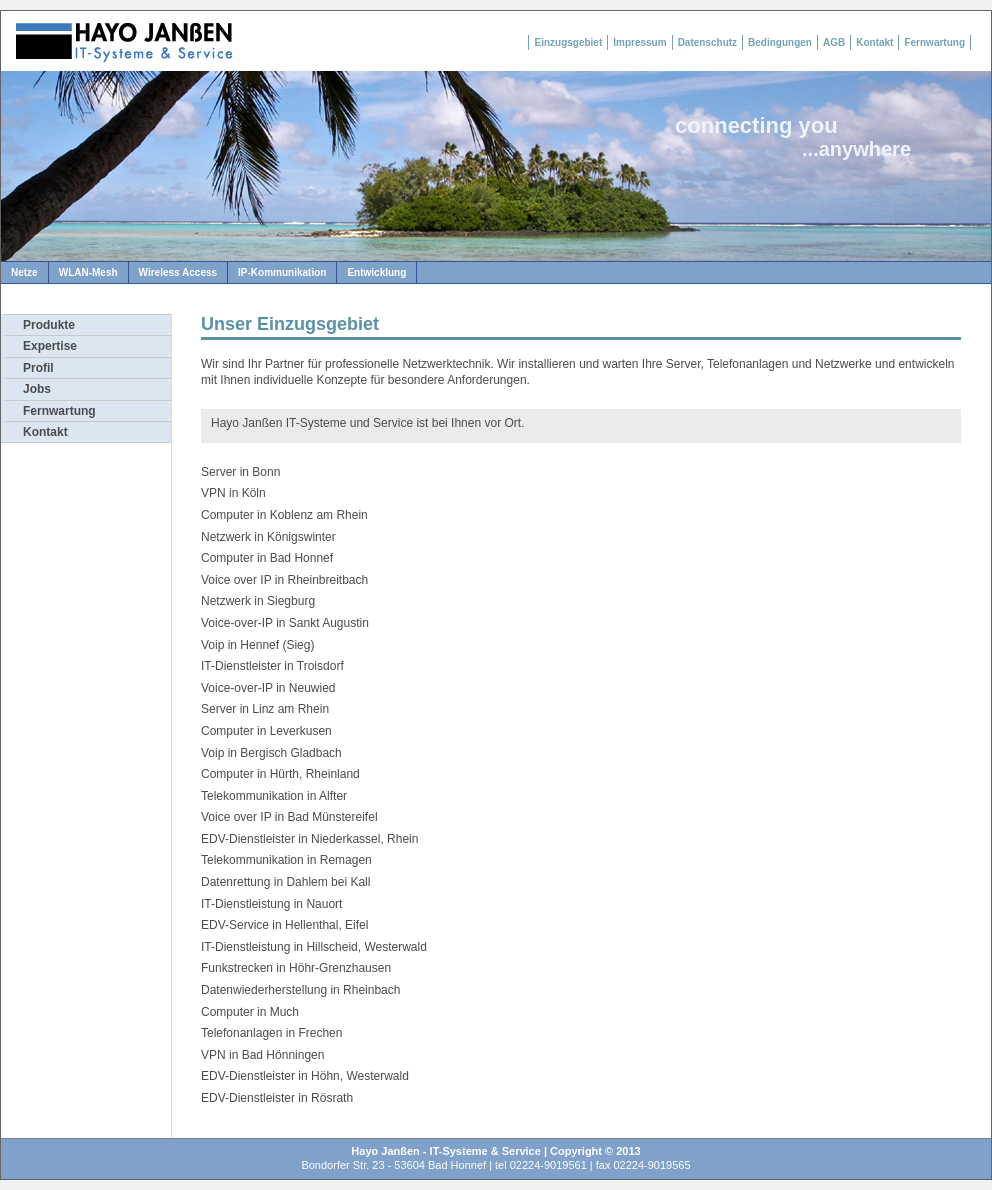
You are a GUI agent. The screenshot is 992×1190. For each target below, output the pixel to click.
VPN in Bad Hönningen (262, 1055)
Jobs (37, 389)
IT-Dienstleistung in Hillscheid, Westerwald (314, 947)
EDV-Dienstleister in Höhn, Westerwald (305, 1076)
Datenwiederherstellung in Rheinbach (300, 990)
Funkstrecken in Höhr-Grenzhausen (296, 968)
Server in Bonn (240, 472)
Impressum (639, 42)
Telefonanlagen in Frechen (271, 1033)
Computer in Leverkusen (266, 731)
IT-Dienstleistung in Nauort (271, 904)
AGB (834, 42)
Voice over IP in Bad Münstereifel (289, 817)
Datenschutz (707, 42)
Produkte (49, 325)
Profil (38, 368)
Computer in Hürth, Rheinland (280, 774)
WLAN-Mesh (88, 272)
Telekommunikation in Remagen (286, 860)
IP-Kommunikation (282, 272)
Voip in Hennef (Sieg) (257, 645)
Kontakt (874, 42)
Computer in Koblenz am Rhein (284, 515)
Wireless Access (178, 272)
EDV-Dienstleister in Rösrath (277, 1098)
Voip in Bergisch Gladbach (271, 753)
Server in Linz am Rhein (265, 709)
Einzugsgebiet (568, 42)
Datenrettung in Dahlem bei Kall (285, 882)
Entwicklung (376, 272)
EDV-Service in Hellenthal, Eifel (284, 925)
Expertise (50, 346)
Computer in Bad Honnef (267, 558)
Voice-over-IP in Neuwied (268, 688)
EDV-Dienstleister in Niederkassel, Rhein (309, 839)
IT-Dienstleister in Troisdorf (272, 666)
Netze (24, 272)
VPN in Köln (233, 493)
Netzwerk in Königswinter (268, 537)
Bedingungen (780, 42)
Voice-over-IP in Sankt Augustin (285, 623)
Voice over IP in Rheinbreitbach (284, 580)
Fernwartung (934, 42)
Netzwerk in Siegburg (258, 601)
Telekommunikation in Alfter (274, 796)
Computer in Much (250, 1012)
